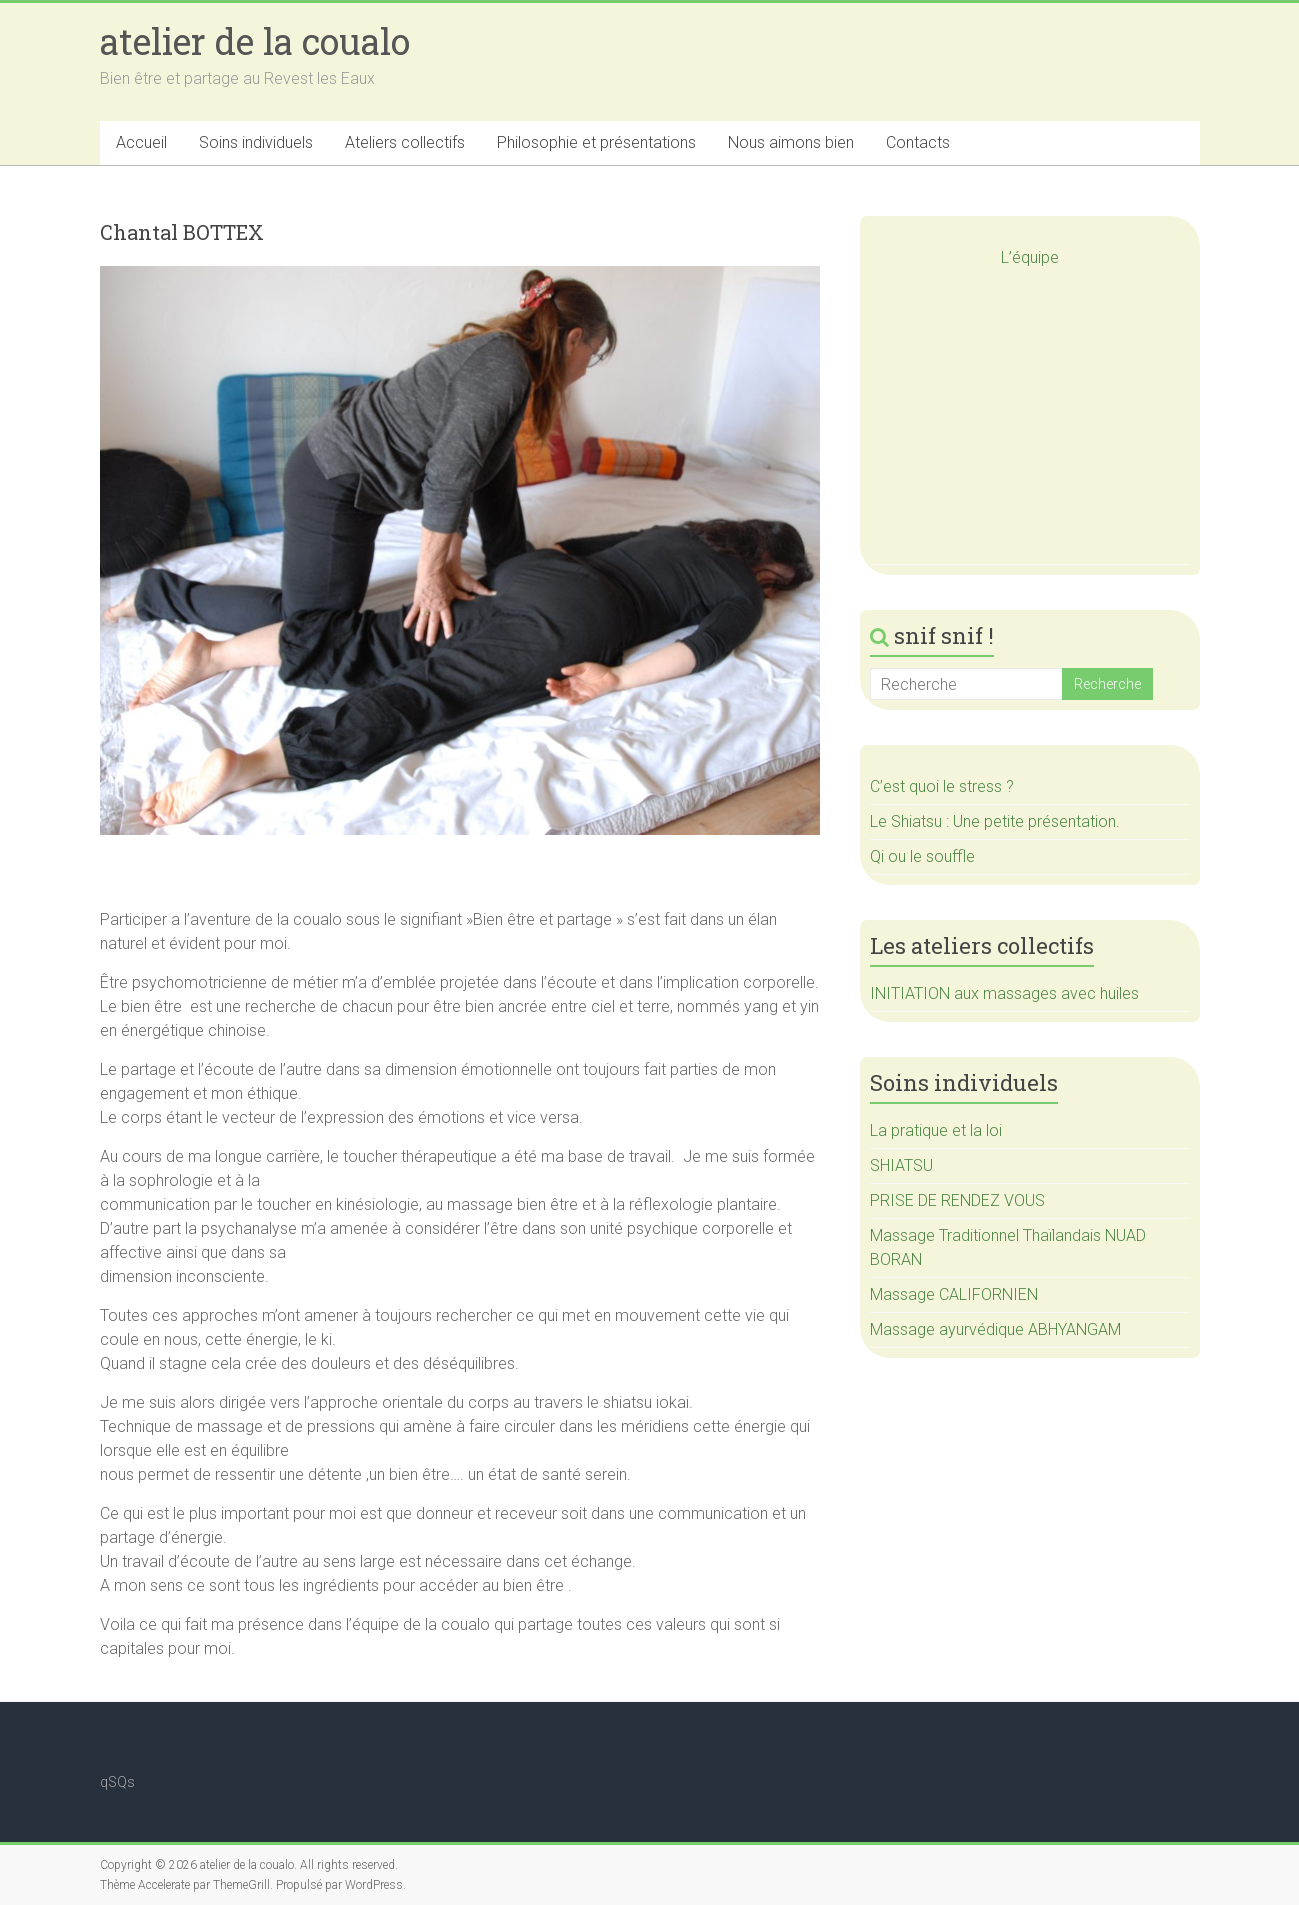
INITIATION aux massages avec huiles (1004, 993)
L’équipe (1030, 257)
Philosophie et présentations (596, 142)
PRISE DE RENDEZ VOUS (957, 1200)
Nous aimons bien (791, 142)
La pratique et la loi (936, 1130)
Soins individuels (256, 142)
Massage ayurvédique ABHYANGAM (995, 1329)
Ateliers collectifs (405, 142)
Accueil (141, 142)
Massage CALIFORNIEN (954, 1294)
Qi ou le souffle (922, 856)
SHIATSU (901, 1165)
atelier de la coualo (255, 41)
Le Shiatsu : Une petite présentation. (995, 821)
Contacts (918, 142)
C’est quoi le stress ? (942, 786)
